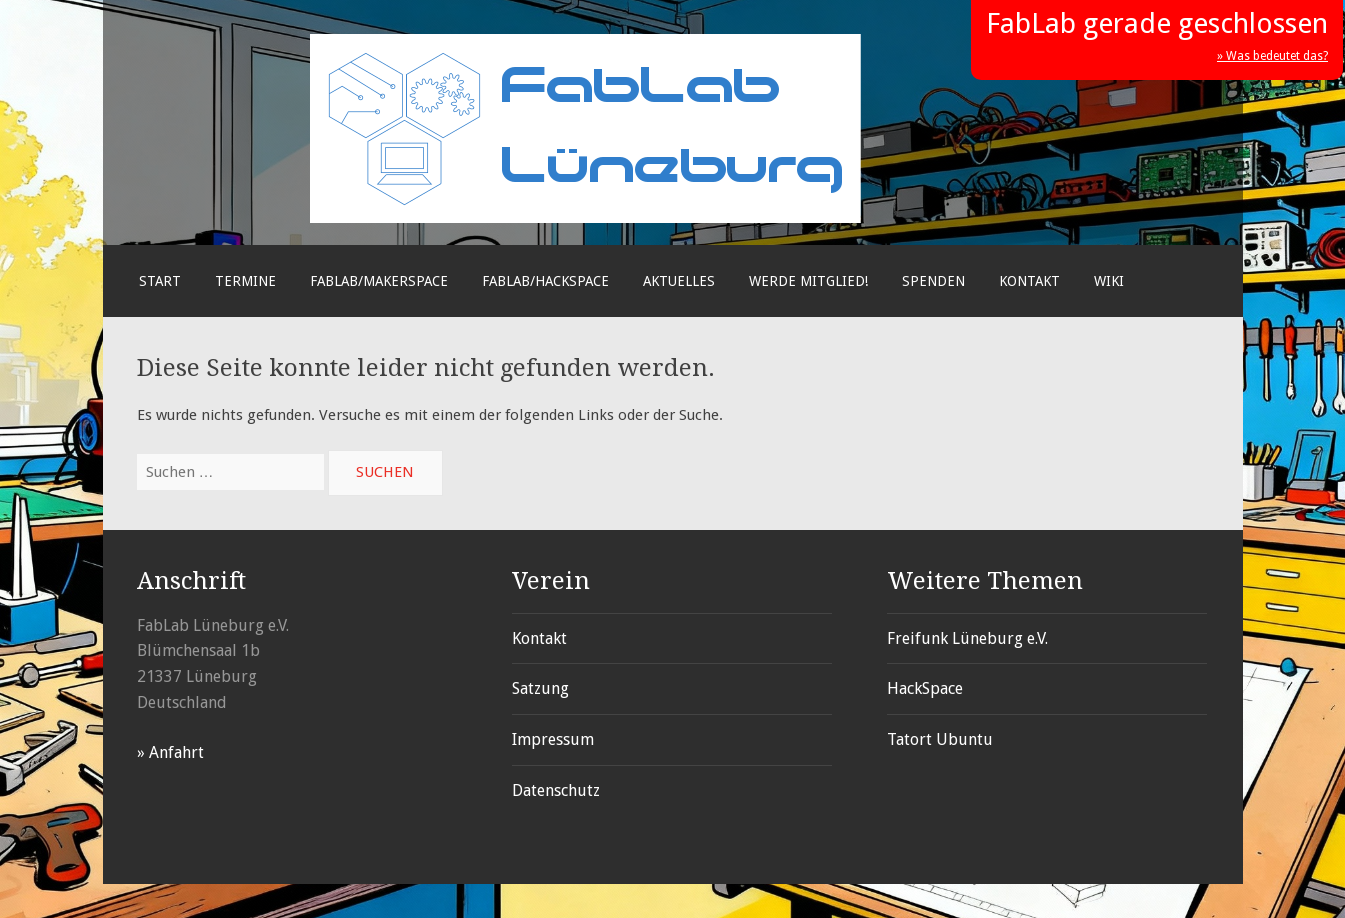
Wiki (1109, 281)
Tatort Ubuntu (940, 739)
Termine (245, 281)
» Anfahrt (170, 752)
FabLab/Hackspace (545, 281)
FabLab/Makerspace (379, 281)
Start (160, 281)
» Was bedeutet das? (1272, 56)
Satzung (540, 688)
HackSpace (925, 688)
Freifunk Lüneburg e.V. (967, 638)
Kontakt (1029, 281)
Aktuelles (679, 281)
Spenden (933, 281)
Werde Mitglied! (808, 281)
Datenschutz (556, 790)
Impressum (553, 739)
